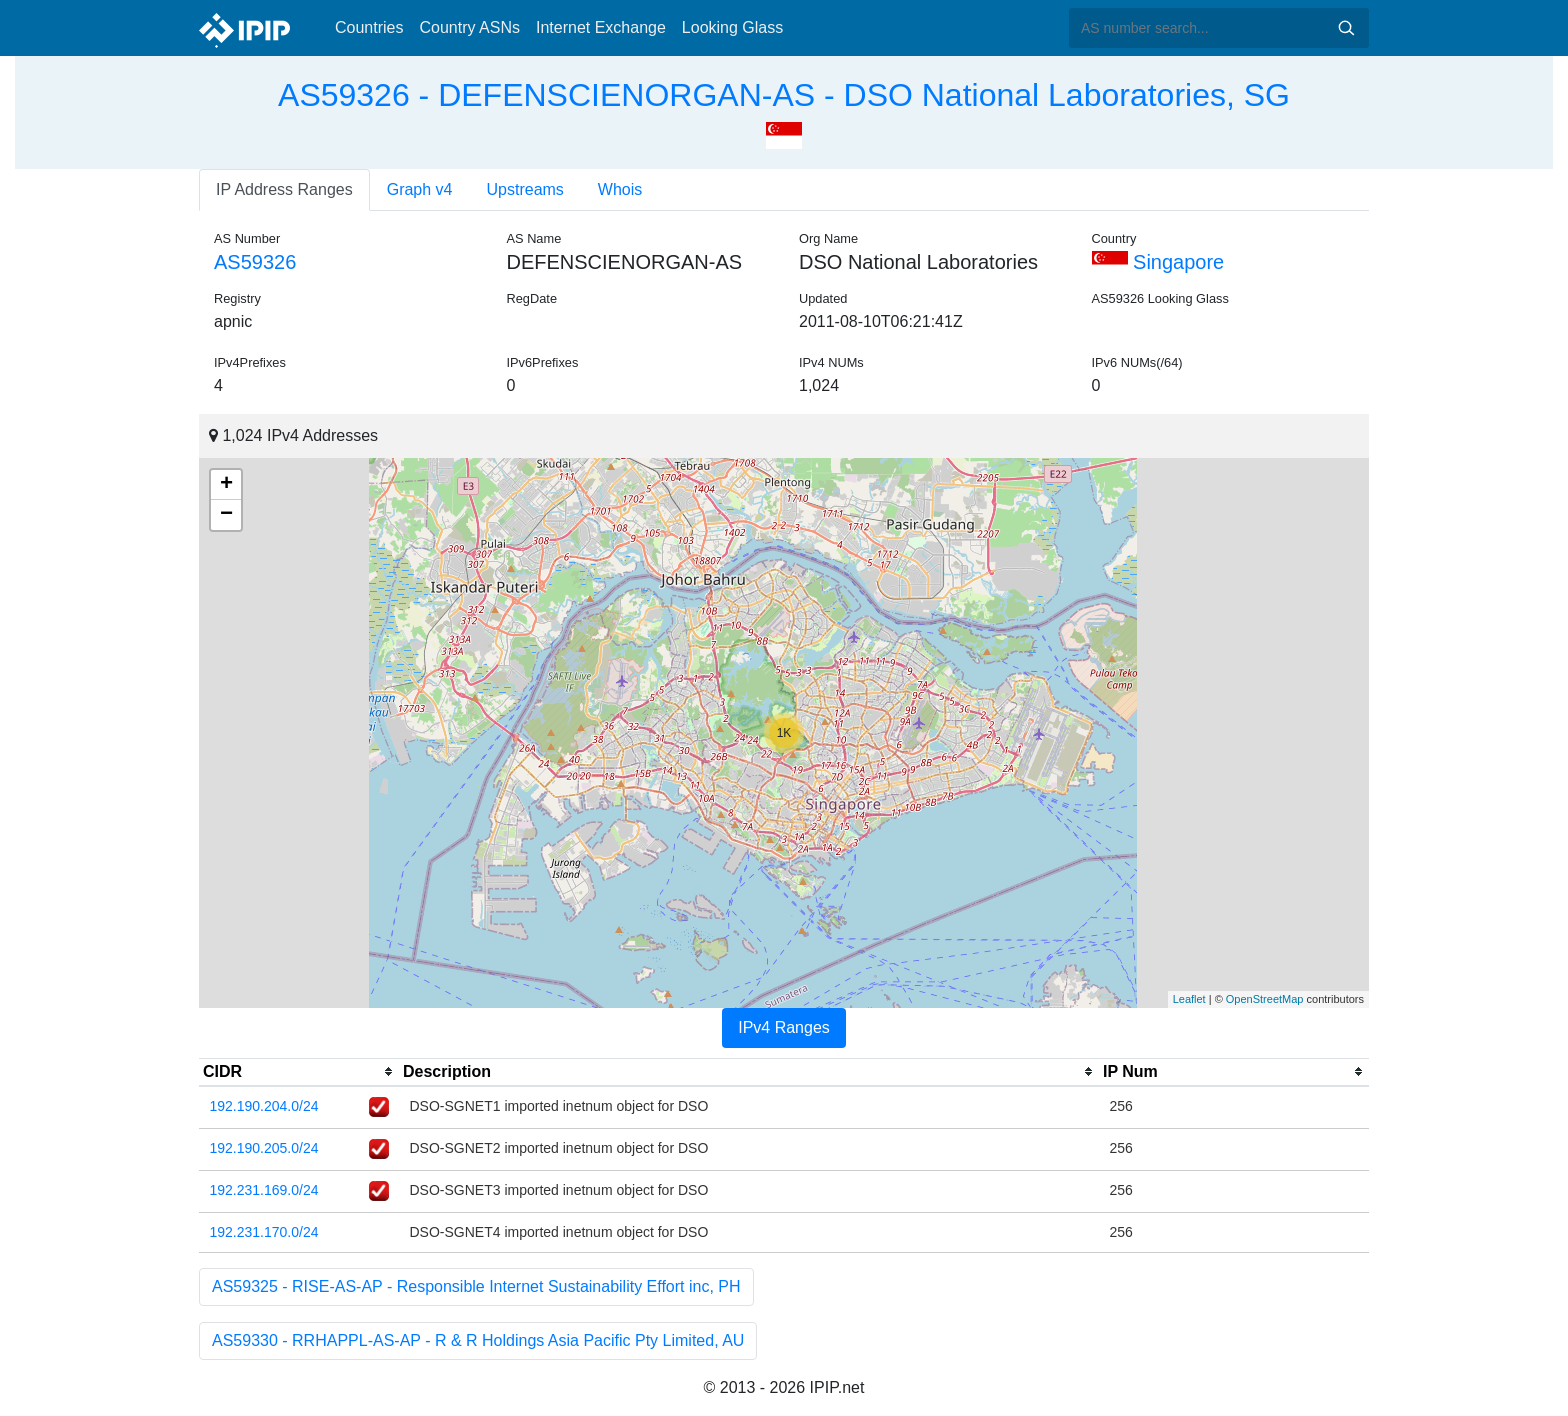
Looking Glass (732, 27)
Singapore (1158, 262)
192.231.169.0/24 (264, 1190)
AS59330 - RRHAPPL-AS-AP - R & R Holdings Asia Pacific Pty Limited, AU (478, 1340)
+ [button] (226, 485)
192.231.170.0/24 (264, 1232)
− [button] (226, 515)
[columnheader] (299, 1072)
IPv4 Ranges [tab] (784, 1027)
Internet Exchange (601, 27)
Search (1346, 28)
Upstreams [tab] (525, 189)
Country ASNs (469, 27)
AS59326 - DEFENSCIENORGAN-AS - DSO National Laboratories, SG (784, 95)
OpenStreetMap (1265, 999)
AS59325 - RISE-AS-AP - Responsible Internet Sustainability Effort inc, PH (476, 1286)
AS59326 (255, 262)
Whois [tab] (620, 189)
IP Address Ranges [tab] (284, 189)
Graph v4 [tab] (420, 189)
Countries (369, 27)
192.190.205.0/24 (264, 1148)
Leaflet (1189, 999)
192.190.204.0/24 (264, 1106)
